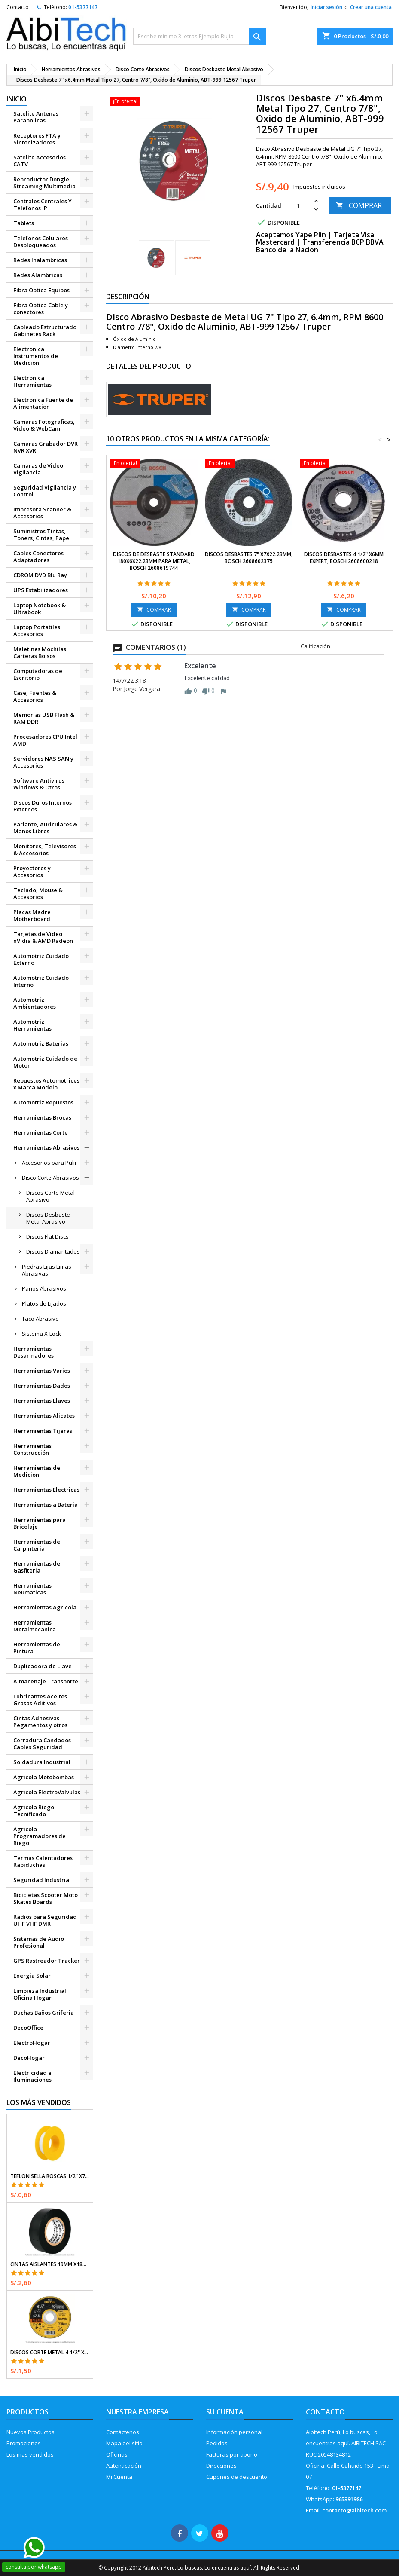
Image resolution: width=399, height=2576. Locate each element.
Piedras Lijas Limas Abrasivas (46, 1270)
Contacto (17, 7)
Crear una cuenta (371, 7)
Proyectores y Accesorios (32, 871)
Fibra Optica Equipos (41, 290)
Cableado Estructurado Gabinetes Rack (44, 330)
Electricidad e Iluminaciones (32, 2076)
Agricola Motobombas (43, 1777)
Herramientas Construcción (32, 1449)
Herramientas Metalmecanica (34, 1625)
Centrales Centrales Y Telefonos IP (42, 204)
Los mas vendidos (30, 2454)
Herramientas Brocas (42, 1117)
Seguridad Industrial (42, 1880)
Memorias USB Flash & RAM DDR (43, 718)
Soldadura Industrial (41, 1762)
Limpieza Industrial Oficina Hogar (39, 1994)
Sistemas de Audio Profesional (38, 1942)
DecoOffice (28, 2027)
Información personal (234, 2432)
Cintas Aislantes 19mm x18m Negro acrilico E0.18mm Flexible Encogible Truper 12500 (49, 2264)
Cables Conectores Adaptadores (38, 556)
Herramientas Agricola (44, 1607)
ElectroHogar (31, 2043)
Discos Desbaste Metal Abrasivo (48, 1218)
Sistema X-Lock (41, 1333)
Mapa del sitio (124, 2443)
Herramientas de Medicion (36, 1471)
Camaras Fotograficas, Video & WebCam (44, 425)
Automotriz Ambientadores (34, 1003)
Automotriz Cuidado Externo (41, 959)
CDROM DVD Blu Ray (40, 575)
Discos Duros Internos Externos (42, 805)
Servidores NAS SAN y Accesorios (43, 762)
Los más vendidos (38, 2102)
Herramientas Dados (41, 1385)
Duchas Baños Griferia (43, 2012)
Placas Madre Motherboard (32, 915)
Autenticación (123, 2465)
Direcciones (221, 2465)
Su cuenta (225, 2412)
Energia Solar (32, 1975)
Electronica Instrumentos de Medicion (35, 356)
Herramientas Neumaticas (32, 1589)
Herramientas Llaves (41, 1400)
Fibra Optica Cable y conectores (40, 308)
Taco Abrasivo (40, 1318)
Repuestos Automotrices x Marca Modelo (46, 1084)
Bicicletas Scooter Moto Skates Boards (45, 1898)
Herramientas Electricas (46, 1489)
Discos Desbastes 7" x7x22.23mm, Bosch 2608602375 (248, 558)
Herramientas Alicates (44, 1416)
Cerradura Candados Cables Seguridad (42, 1743)
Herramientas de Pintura (36, 1647)
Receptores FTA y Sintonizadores (37, 139)
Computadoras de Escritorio (37, 674)
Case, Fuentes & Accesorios (34, 696)
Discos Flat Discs (47, 1236)
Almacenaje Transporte (45, 1681)
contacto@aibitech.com (354, 2510)
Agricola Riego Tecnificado (33, 1810)
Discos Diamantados (53, 1251)
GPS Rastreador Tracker (46, 1960)
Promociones (23, 2443)
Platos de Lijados (44, 1303)
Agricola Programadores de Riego (39, 1836)
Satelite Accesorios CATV (39, 160)
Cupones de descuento (236, 2477)
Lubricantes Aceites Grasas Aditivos (40, 1699)
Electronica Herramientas (32, 381)
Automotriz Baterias (40, 1043)
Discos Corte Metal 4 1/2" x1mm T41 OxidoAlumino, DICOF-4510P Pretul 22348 (49, 2352)
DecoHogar (29, 2058)
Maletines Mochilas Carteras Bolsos (39, 652)
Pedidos (217, 2443)
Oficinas (117, 2454)
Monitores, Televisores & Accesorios (44, 849)
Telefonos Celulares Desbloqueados (40, 241)
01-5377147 (82, 7)
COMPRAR (359, 205)
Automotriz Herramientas (32, 1025)
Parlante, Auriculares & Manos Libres (45, 827)
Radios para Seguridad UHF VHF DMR (45, 1920)
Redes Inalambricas (40, 260)
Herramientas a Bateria (45, 1504)
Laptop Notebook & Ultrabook (39, 608)
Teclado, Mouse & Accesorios (38, 893)
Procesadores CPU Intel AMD (45, 740)
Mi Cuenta (119, 2477)
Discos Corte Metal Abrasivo (50, 1196)
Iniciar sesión (326, 7)
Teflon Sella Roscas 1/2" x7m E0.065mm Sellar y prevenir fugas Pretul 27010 (49, 2176)
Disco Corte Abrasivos (50, 1177)
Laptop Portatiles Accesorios (36, 630)
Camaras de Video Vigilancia (38, 469)
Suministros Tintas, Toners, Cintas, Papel (42, 534)
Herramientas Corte (40, 1132)
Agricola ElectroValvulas (46, 1792)
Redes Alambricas (37, 275)
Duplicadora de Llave (42, 1666)
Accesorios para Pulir (49, 1162)
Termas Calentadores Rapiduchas (43, 1861)
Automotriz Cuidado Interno (41, 981)
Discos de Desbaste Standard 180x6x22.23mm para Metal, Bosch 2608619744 (154, 561)
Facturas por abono (231, 2454)
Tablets (23, 223)
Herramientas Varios (41, 1370)
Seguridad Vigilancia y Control (44, 490)
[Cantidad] (298, 205)
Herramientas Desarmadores (33, 1352)
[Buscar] (199, 36)
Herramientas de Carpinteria (36, 1545)
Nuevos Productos (30, 2432)
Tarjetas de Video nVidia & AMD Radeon (43, 937)
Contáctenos (122, 2432)
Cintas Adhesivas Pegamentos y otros (40, 1721)
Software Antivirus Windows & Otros (38, 784)
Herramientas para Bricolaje (39, 1523)
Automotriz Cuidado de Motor (45, 1062)
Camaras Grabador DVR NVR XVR (45, 447)
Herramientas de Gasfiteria (36, 1567)
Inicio (16, 99)
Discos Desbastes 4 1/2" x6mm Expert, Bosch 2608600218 (344, 558)
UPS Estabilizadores (40, 590)
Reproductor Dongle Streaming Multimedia (44, 182)
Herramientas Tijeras (42, 1431)
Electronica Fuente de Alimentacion (43, 403)
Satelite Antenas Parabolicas (35, 117)
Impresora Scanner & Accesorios (42, 512)
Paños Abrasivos (44, 1288)
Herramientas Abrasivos (46, 1147)
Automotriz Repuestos (43, 1102)
